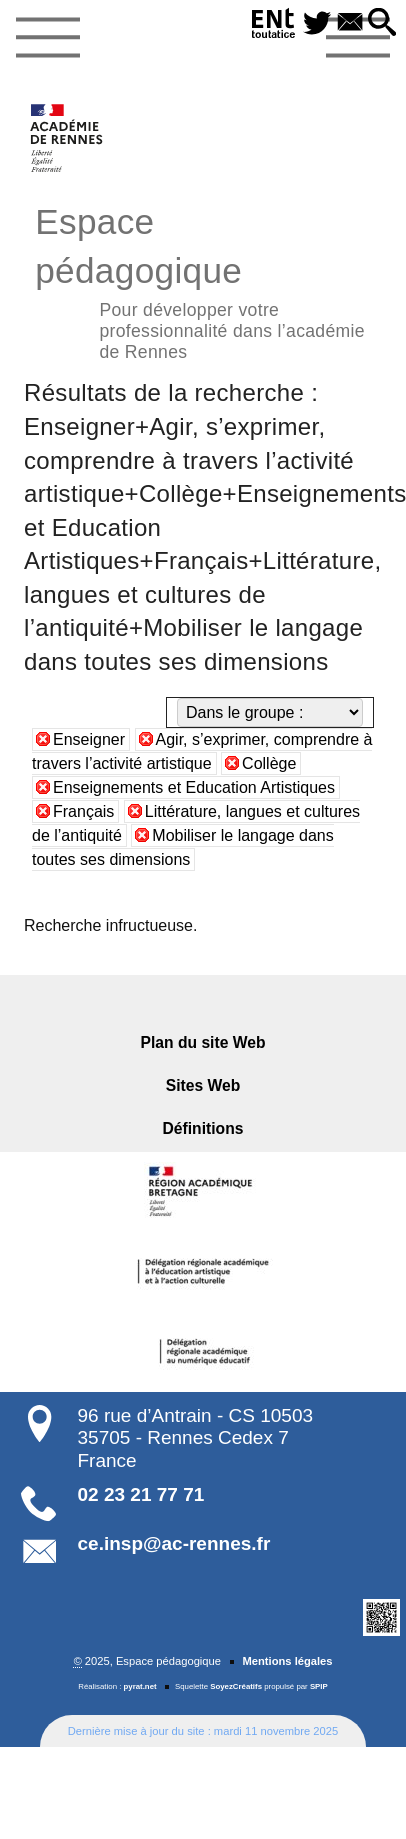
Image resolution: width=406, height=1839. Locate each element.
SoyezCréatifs (236, 1686)
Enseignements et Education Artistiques (194, 787)
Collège (269, 763)
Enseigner (89, 739)
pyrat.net (140, 1686)
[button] (382, 23)
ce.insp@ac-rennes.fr (174, 1543)
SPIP (319, 1686)
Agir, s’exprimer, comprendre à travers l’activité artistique (202, 751)
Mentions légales (287, 1661)
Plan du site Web (203, 1042)
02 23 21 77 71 (141, 1494)
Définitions (203, 1128)
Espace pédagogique (203, 280)
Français (83, 811)
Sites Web (203, 1085)
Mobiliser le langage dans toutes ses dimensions (183, 847)
